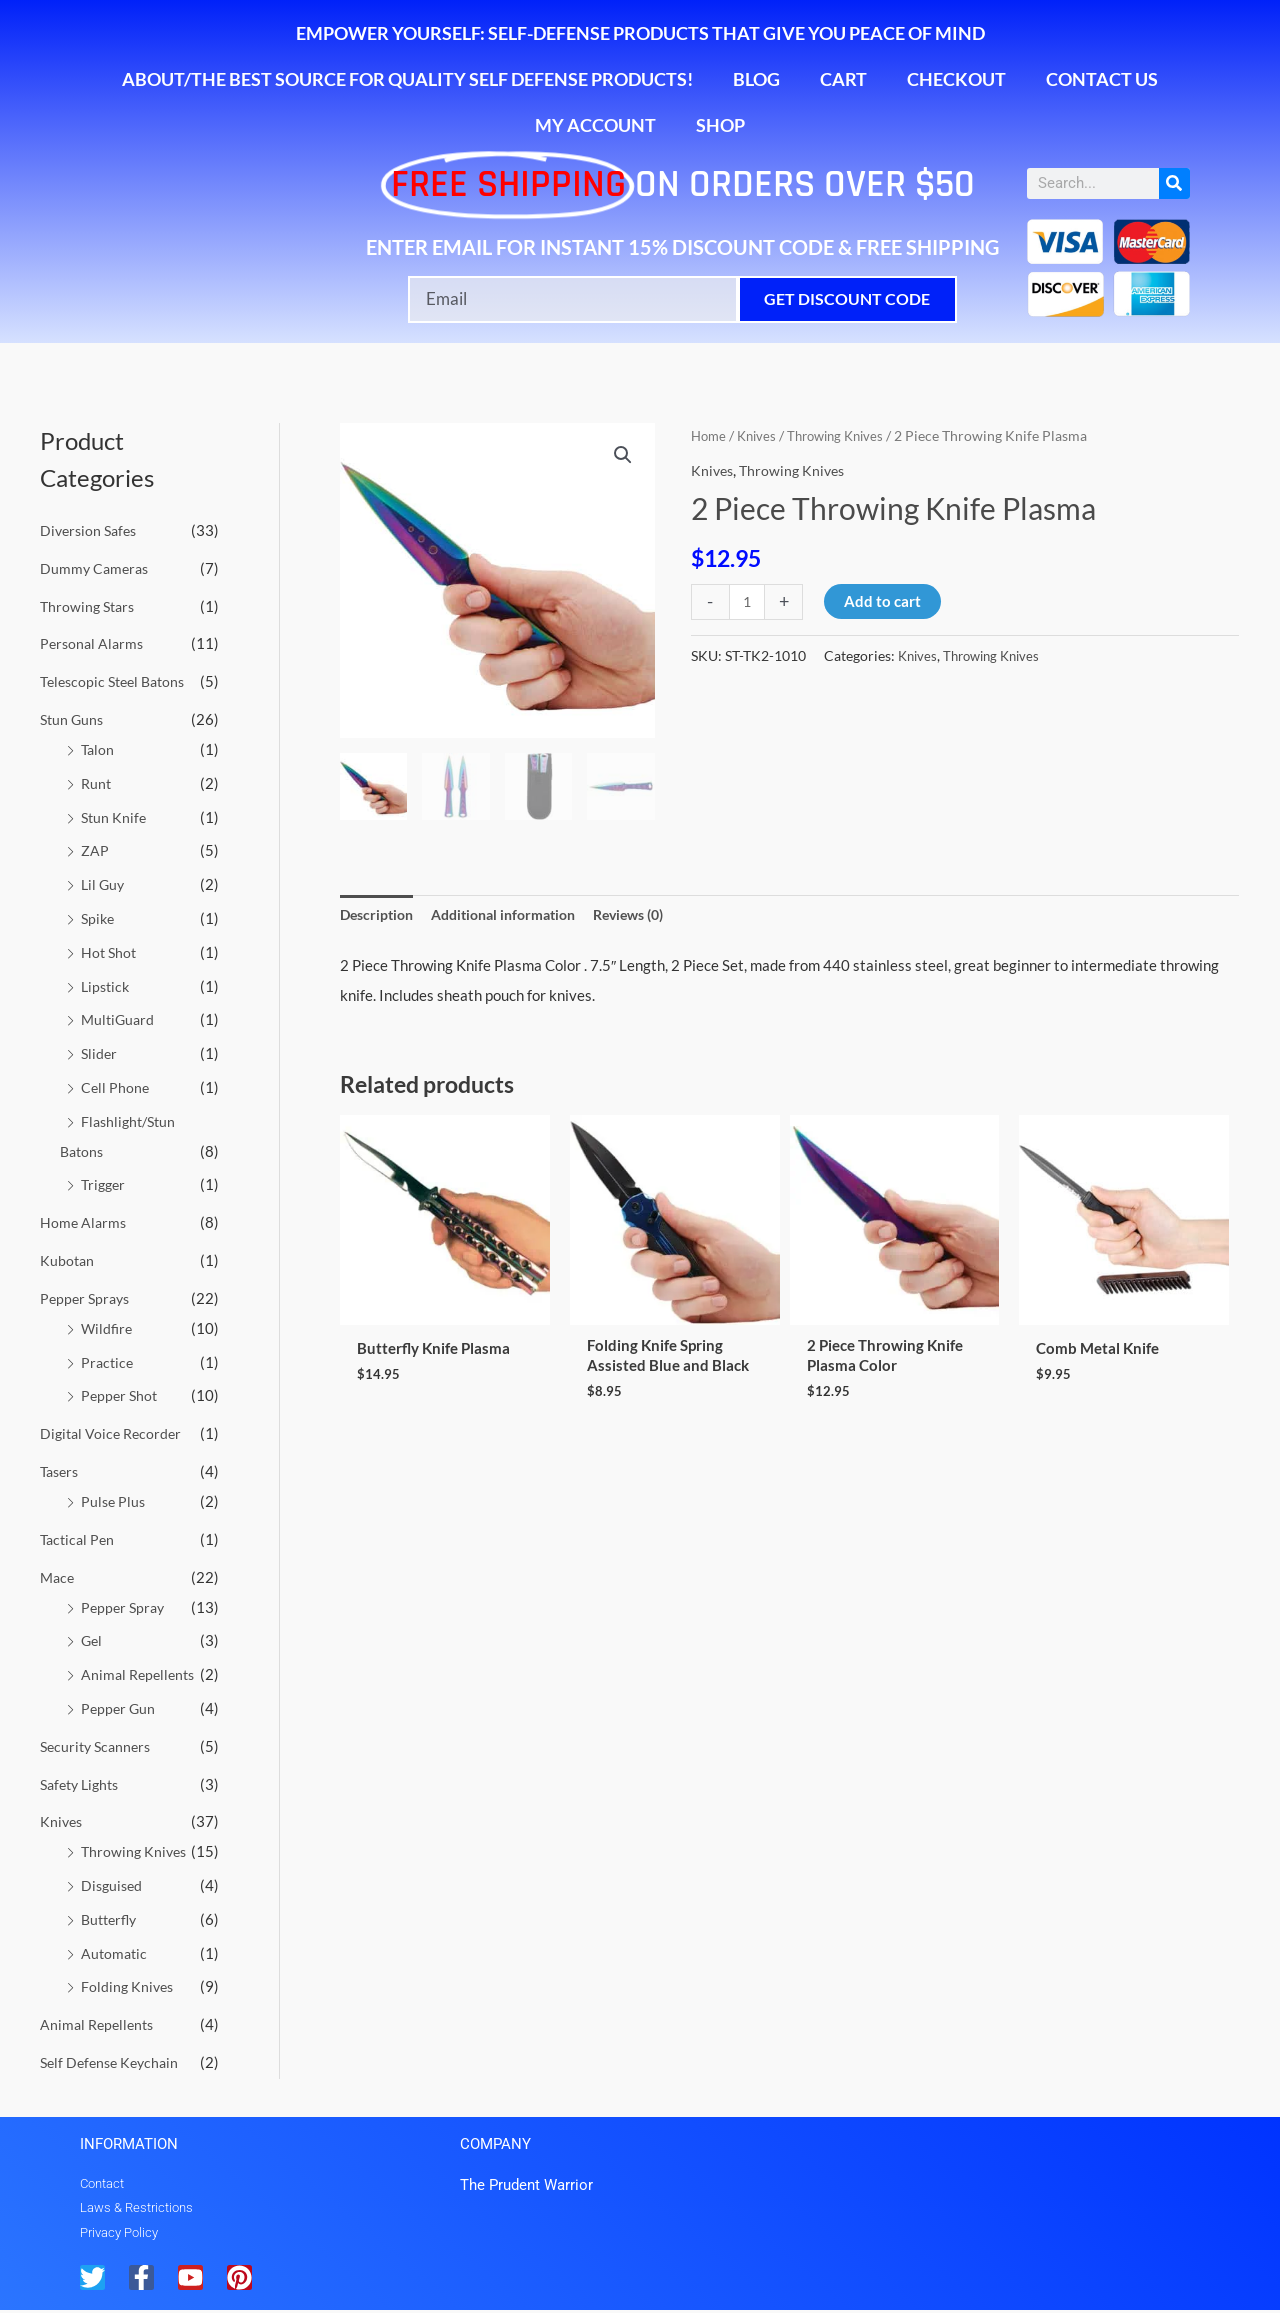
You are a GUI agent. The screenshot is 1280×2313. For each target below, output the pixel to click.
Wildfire (108, 1327)
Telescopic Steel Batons (117, 681)
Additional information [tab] (516, 915)
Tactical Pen (79, 1538)
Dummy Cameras (96, 568)
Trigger (105, 1184)
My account (595, 125)
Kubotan (68, 1259)
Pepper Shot (121, 1395)
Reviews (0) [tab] (652, 915)
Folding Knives (128, 1985)
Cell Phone (116, 1086)
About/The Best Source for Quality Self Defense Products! (407, 79)
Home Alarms (84, 1222)
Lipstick (107, 985)
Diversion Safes (91, 530)
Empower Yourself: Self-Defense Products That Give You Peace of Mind (640, 33)
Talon (98, 749)
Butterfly (111, 1918)
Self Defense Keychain (113, 2061)
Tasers (61, 1470)
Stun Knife (115, 816)
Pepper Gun (119, 1707)
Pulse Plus (114, 1500)
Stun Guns (73, 719)
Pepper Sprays (87, 1297)
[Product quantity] (748, 602)
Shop (720, 125)
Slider (100, 1053)
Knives (62, 1820)
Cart (843, 79)
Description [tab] (379, 915)
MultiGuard (119, 1019)
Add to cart (885, 601)
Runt (97, 783)
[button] (622, 456)
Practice (108, 1361)
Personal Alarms (94, 643)
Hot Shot (110, 951)
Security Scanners (99, 1745)
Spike (99, 918)
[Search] (1174, 183)
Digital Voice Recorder (114, 1432)
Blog (756, 79)
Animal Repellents (141, 1673)
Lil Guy (104, 884)
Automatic (115, 1951)
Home (710, 435)
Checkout (956, 79)
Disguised (113, 1884)
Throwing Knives (136, 1850)
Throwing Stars (90, 606)
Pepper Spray (125, 1606)
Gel (92, 1639)
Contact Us (1102, 79)
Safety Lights (83, 1782)
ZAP (95, 850)
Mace (58, 1576)
